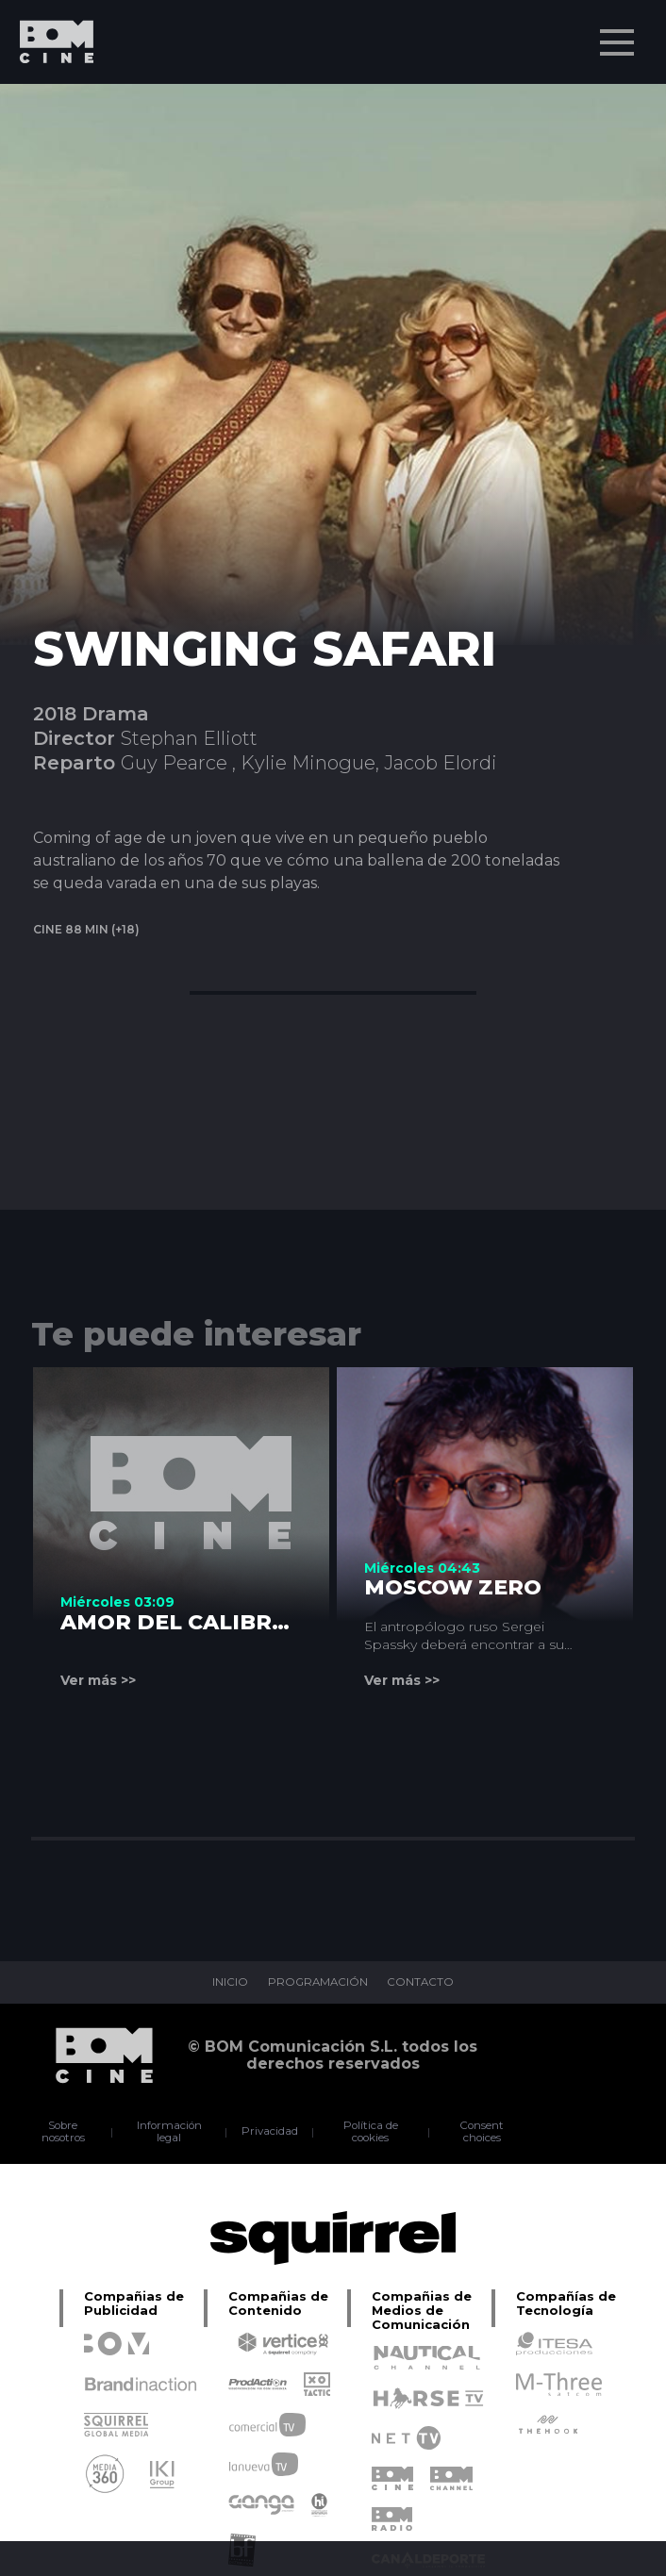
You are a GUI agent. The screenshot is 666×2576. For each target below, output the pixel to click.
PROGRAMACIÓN (317, 1983)
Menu (619, 33)
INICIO (227, 1983)
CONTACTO (424, 1983)
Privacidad (271, 2131)
